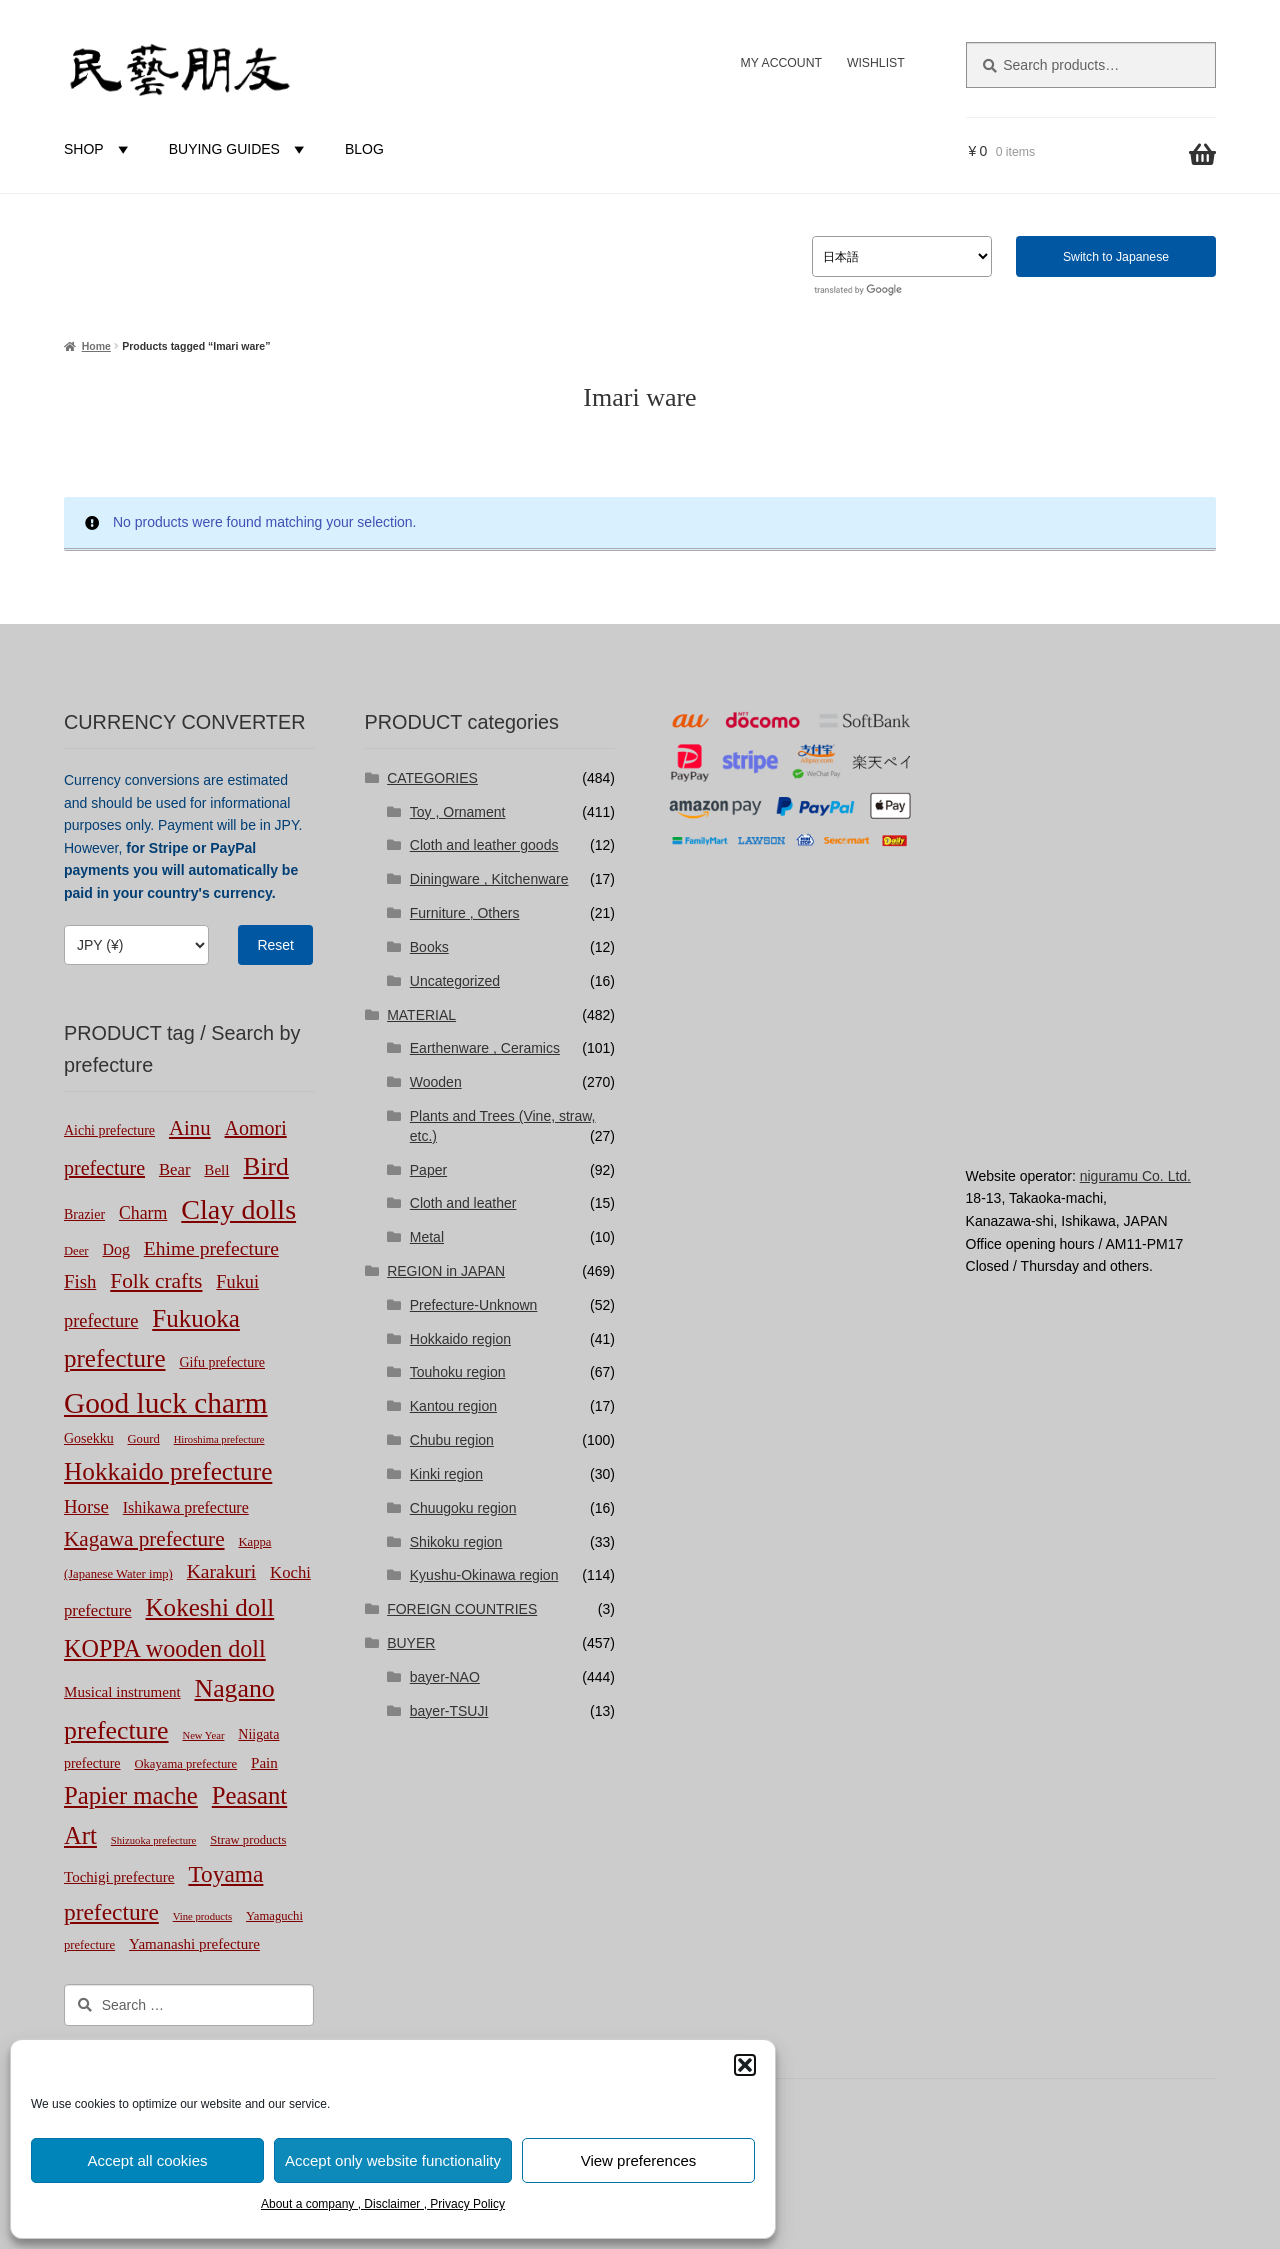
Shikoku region (456, 1542)
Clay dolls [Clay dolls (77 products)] (238, 1209)
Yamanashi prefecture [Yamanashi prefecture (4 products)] (194, 1944)
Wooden (436, 1082)
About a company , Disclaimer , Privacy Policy (383, 2204)
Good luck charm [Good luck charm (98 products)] (166, 1403)
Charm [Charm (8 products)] (143, 1213)
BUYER (411, 1643)
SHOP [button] (99, 149)
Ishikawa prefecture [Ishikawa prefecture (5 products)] (186, 1507)
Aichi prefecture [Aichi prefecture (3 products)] (109, 1130)
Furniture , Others (465, 913)
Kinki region (446, 1474)
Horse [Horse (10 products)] (86, 1506)
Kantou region (453, 1406)
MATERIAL (421, 1015)
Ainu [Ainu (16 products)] (190, 1128)
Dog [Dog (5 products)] (115, 1249)
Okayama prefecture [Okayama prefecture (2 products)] (185, 1764)
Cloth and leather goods (484, 845)
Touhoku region (458, 1372)
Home (96, 346)
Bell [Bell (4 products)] (216, 1170)
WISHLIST (876, 63)
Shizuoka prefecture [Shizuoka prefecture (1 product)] (154, 1840)
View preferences (639, 2160)
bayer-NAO (445, 1677)
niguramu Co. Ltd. (1135, 1176)
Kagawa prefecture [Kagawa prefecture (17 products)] (144, 1539)
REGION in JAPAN (446, 1271)
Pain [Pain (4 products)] (264, 1763)
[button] (745, 2065)
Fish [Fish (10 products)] (80, 1281)
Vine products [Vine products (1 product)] (202, 1916)
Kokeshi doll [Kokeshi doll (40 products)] (210, 1607)
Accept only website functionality (393, 2160)
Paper (428, 1170)
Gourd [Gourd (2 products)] (144, 1439)
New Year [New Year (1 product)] (203, 1735)
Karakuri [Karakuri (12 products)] (221, 1571)
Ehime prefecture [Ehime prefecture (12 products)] (211, 1248)
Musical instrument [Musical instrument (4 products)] (122, 1692)
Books (429, 947)
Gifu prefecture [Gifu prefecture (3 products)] (222, 1362)
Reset (275, 945)
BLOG (364, 149)
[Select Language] (902, 256)
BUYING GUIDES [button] (239, 149)
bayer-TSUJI (449, 1711)
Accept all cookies (147, 2160)
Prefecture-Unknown (474, 1305)
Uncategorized (455, 981)
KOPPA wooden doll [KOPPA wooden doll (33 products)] (165, 1648)
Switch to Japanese (1116, 257)
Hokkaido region (460, 1339)
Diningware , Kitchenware (489, 879)
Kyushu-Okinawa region (484, 1575)
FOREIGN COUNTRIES (462, 1609)
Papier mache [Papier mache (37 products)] (131, 1795)
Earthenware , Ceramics (485, 1048)
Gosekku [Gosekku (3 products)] (89, 1438)
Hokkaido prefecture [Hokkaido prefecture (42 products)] (168, 1471)
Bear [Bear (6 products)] (175, 1169)
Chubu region (452, 1440)
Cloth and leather (463, 1203)
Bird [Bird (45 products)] (266, 1166)
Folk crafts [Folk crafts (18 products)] (156, 1281)
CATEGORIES (432, 778)
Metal (427, 1237)
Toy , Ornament (458, 812)
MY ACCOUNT (781, 63)
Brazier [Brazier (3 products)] (84, 1214)
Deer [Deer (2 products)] (76, 1251)
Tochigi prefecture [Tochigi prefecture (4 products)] (119, 1877)
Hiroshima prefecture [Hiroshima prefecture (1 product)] (219, 1439)
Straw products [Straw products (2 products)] (248, 1840)
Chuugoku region (463, 1508)
